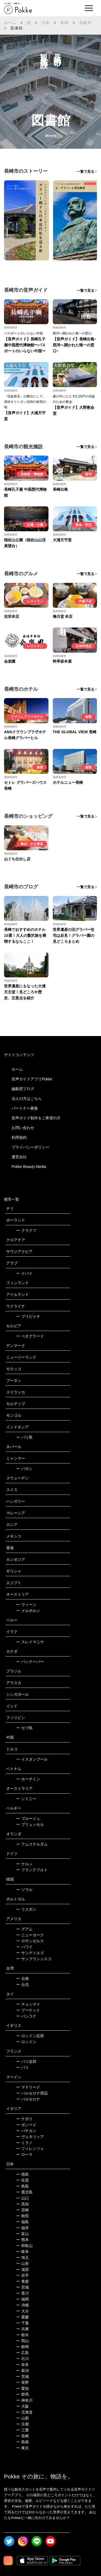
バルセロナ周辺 (32, 2093)
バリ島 (24, 1437)
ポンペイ (26, 2125)
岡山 (22, 2341)
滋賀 (22, 2269)
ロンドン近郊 (30, 2036)
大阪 (22, 2406)
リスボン (26, 1909)
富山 (22, 2234)
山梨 (22, 2418)
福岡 (22, 2299)
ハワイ (24, 1947)
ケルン (24, 1864)
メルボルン (28, 1610)
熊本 (22, 2240)
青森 (22, 2281)
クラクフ (26, 1230)
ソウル (24, 1889)
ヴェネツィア (30, 2137)
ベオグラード (30, 1336)
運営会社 (19, 1157)
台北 (22, 1984)
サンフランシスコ (33, 1959)
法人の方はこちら (27, 1098)
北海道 (24, 2412)
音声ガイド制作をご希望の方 (36, 1118)
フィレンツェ (30, 2148)
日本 (46, 23)
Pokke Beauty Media (29, 1166)
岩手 (22, 2275)
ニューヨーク (30, 1935)
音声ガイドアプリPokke (32, 1079)
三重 (22, 2430)
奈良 (22, 2364)
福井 (22, 2228)
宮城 (22, 2287)
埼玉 (22, 2257)
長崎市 (85, 23)
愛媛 (22, 2317)
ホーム (10, 23)
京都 (22, 2424)
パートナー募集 (25, 1108)
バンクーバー (30, 1661)
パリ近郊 (26, 2061)
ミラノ (24, 2142)
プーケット (28, 2010)
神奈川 (24, 2400)
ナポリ (24, 2119)
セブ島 (24, 1728)
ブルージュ (28, 1818)
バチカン (26, 2131)
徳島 (22, 2174)
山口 (22, 2198)
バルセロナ (28, 2099)
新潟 (22, 2370)
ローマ (24, 2154)
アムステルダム (32, 1844)
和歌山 (24, 2245)
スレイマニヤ (30, 1642)
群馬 (22, 2394)
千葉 (22, 2323)
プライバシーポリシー (30, 1147)
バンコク (26, 2016)
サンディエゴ (30, 1953)
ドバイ (24, 1273)
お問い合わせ (23, 1128)
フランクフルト (32, 1870)
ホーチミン (28, 1779)
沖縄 (22, 2305)
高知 (22, 2204)
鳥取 (22, 2186)
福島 (22, 2222)
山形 (22, 2263)
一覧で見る (85, 171)
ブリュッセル (30, 1824)
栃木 (22, 2335)
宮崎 (22, 2210)
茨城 (22, 2376)
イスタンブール (32, 1759)
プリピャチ (28, 1316)
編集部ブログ (23, 1089)
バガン (24, 1468)
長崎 (64, 23)
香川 (22, 2293)
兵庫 (22, 2329)
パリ (22, 2067)
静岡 (22, 2347)
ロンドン (26, 2042)
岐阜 (22, 2251)
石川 (22, 2358)
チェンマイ (28, 2004)
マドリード (28, 2087)
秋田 (22, 2216)
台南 (22, 1978)
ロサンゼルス (30, 1941)
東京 (22, 2448)
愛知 (22, 2388)
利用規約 (19, 1137)
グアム (24, 1929)
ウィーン (26, 1604)
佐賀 (22, 2180)
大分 (22, 2311)
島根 (22, 2442)
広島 (22, 2353)
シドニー (26, 1799)
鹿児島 (24, 2192)
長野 (22, 2382)
